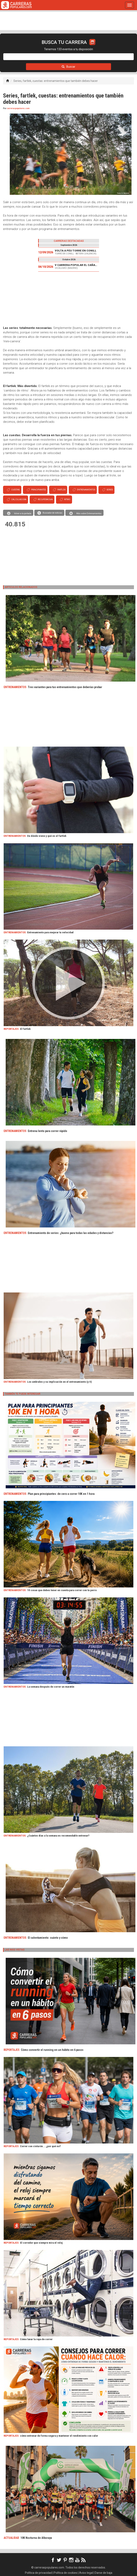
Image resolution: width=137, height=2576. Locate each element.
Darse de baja (103, 2572)
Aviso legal (86, 2572)
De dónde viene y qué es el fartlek (46, 835)
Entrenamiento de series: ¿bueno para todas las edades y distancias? (70, 1233)
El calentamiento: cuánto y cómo (48, 1937)
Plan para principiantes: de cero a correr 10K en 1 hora (61, 1493)
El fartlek (25, 1028)
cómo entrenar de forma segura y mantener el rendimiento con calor (59, 2435)
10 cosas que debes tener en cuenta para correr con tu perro (62, 1590)
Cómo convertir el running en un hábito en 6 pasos (52, 2049)
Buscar (68, 66)
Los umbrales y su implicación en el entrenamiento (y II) (59, 1381)
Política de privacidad (38, 2572)
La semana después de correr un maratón (50, 1686)
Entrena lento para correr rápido (47, 1131)
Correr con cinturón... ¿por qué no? (40, 2146)
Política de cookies (65, 2572)
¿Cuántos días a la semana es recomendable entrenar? (58, 1835)
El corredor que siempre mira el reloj (41, 2242)
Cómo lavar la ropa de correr (36, 2339)
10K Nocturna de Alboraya (36, 2537)
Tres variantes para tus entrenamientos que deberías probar (65, 687)
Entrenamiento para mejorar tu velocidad (50, 932)
